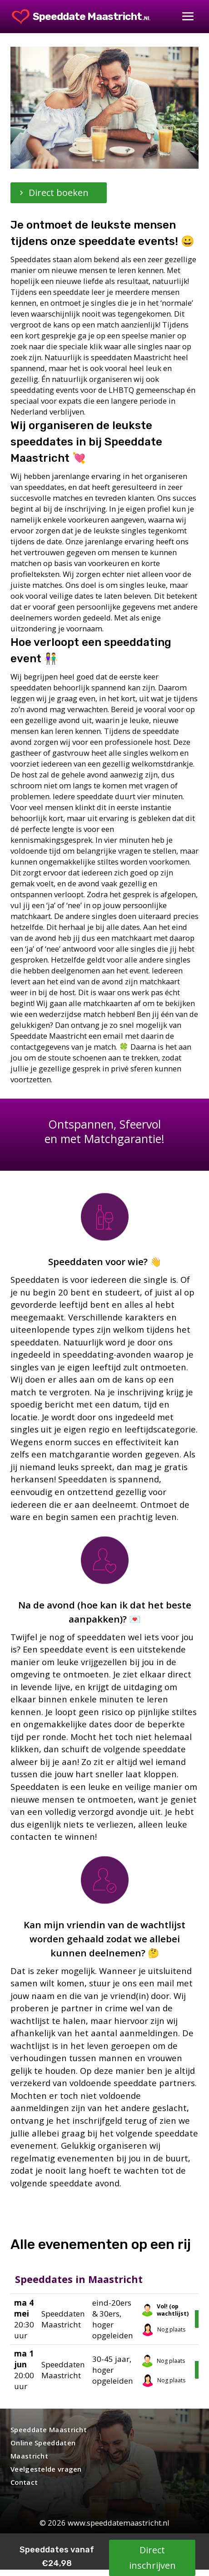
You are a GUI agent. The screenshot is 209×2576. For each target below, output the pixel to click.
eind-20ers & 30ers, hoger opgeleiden (112, 2318)
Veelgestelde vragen (46, 2468)
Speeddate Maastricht (48, 2429)
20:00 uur (24, 2369)
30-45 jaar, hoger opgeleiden (112, 2370)
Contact (24, 2482)
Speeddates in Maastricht (79, 2279)
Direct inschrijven (152, 2557)
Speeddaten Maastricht (63, 2319)
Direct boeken (59, 192)
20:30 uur (24, 2318)
